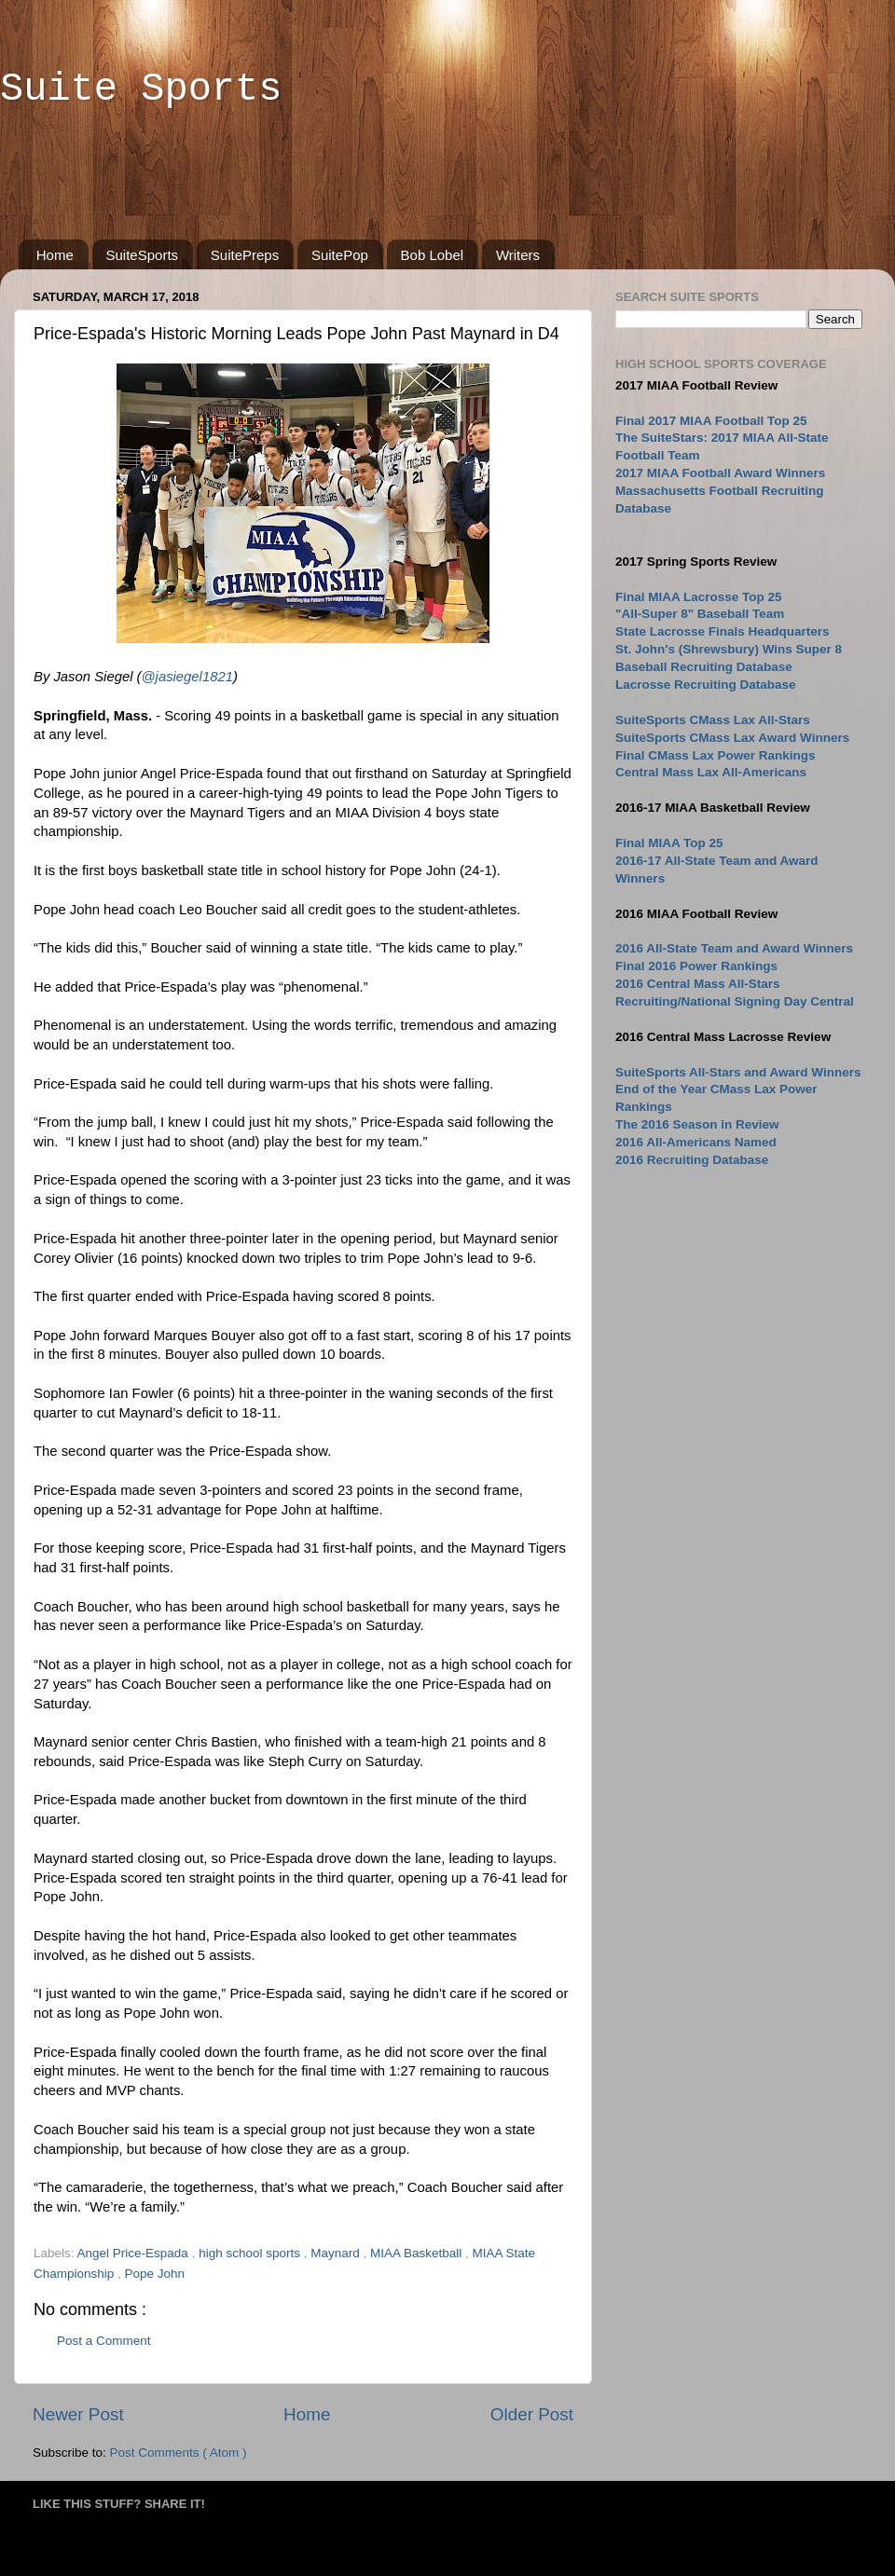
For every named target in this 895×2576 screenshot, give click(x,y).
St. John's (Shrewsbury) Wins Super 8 (728, 649)
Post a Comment (104, 2341)
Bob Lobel (432, 255)
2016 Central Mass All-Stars (697, 984)
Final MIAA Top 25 (669, 843)
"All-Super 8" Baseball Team (699, 614)
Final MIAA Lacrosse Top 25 (698, 597)
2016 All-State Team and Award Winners (734, 948)
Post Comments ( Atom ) (178, 2453)
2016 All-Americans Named (696, 1142)
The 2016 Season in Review (697, 1124)
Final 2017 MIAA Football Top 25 (711, 421)
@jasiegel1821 (187, 676)
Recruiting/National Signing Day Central (734, 1001)
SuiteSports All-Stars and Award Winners (738, 1072)
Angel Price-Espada (134, 2253)
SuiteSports (142, 255)
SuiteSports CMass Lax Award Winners (732, 738)
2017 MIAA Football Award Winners (720, 473)
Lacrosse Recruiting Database (705, 685)
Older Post (531, 2414)
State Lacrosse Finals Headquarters (722, 631)
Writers (518, 255)
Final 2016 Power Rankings (696, 966)
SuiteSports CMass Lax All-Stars (712, 720)
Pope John (155, 2274)
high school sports (251, 2253)
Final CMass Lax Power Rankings (715, 755)
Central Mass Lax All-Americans (710, 772)
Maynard (336, 2253)
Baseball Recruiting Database (703, 667)
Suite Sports (141, 89)
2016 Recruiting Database (691, 1160)
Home (55, 255)
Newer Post (78, 2414)
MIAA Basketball (417, 2253)
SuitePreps (245, 255)
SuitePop (339, 255)
